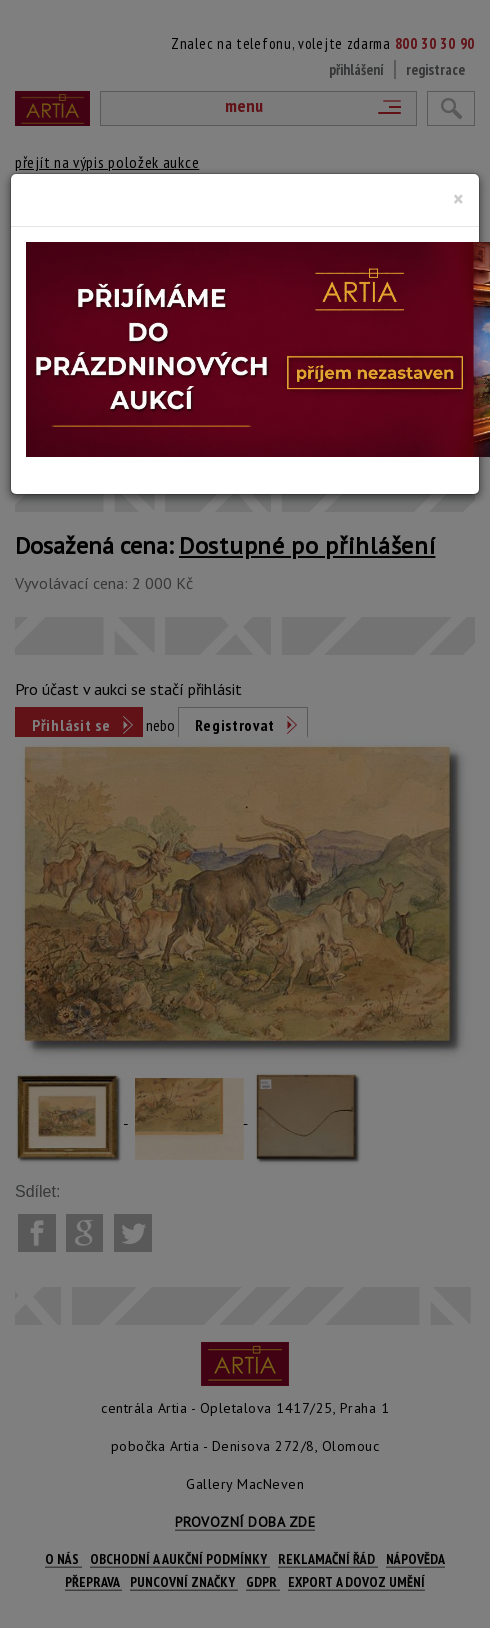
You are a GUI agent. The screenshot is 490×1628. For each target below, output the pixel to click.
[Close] (458, 199)
